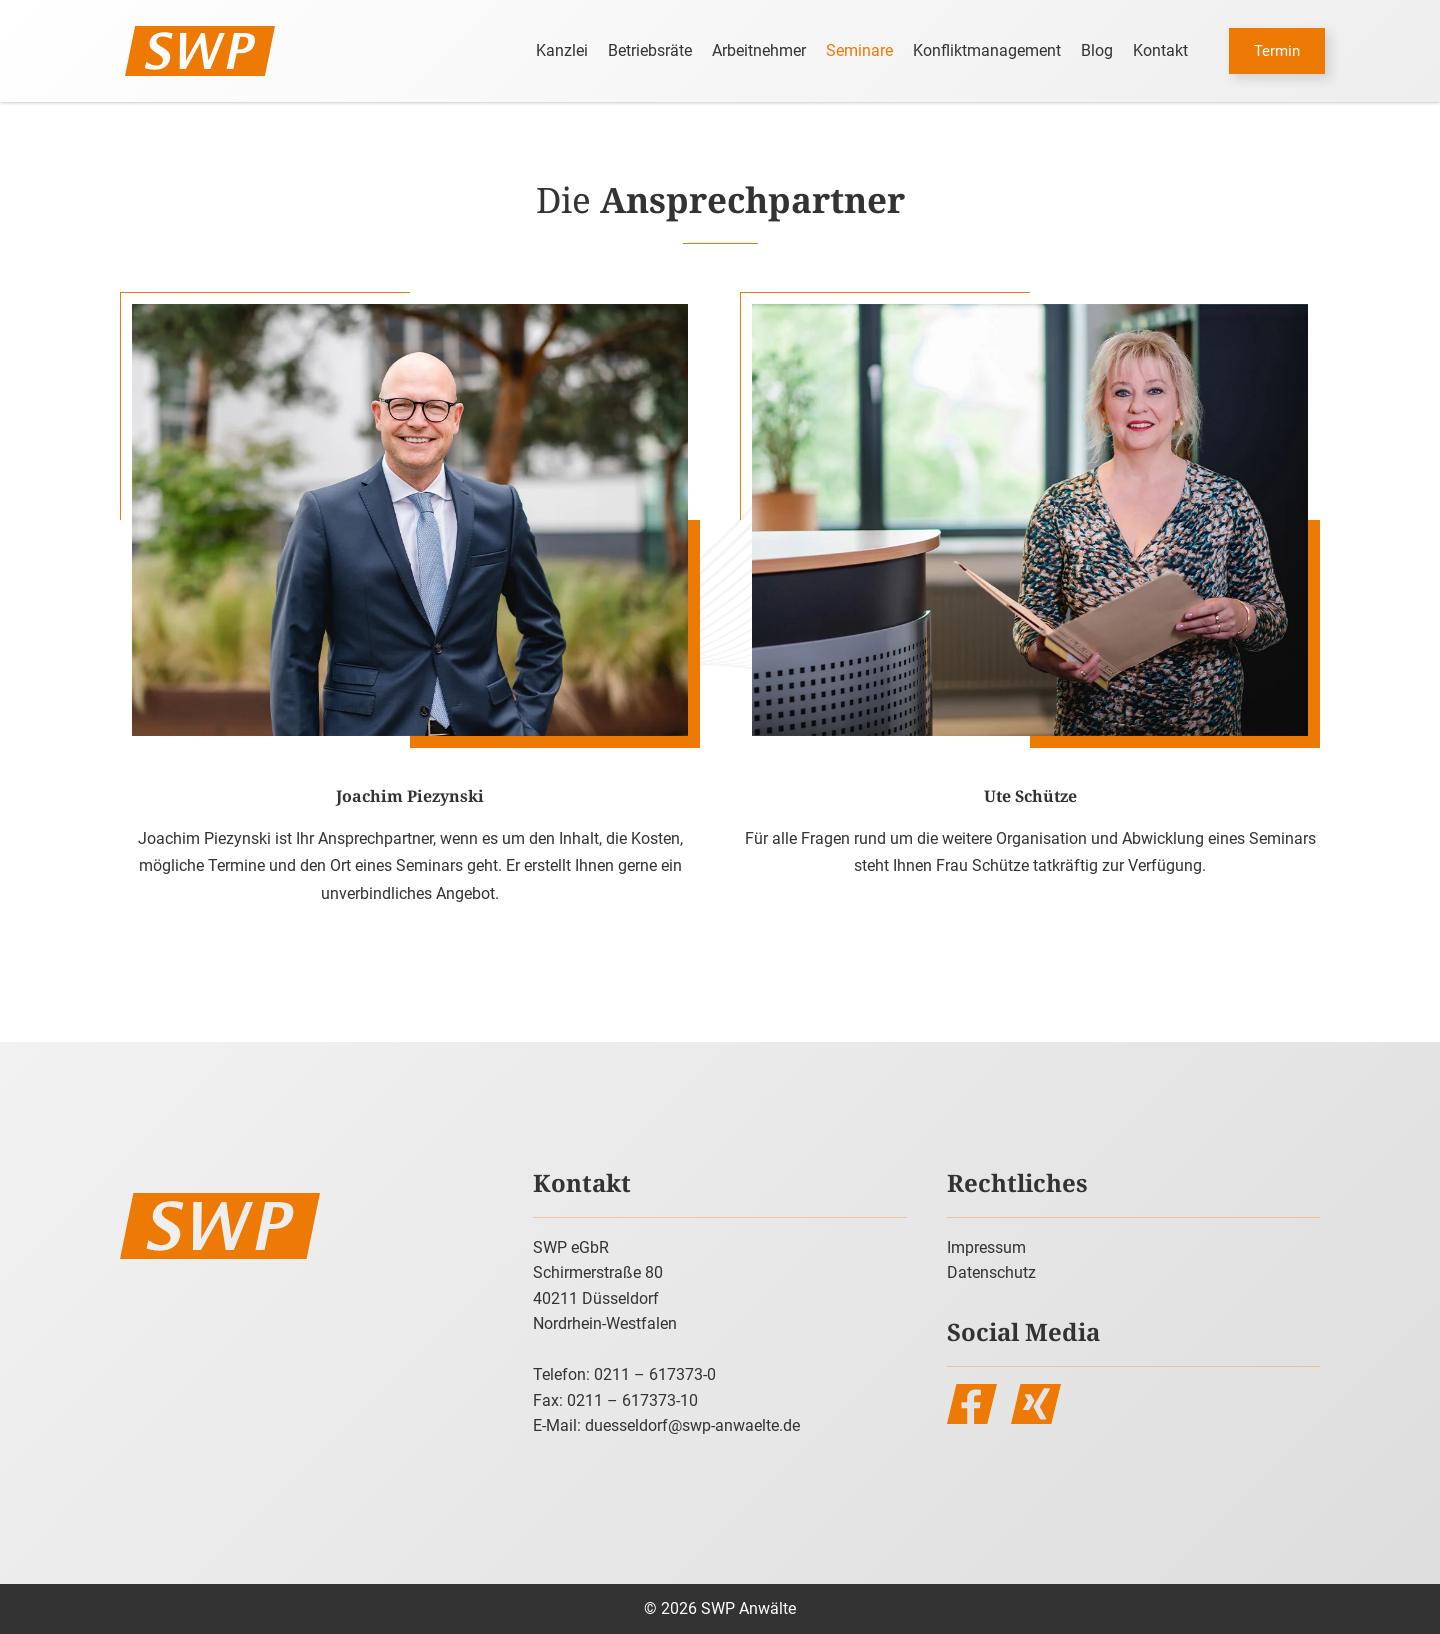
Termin (1277, 51)
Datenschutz (991, 1272)
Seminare (859, 50)
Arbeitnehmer (759, 50)
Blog (1097, 50)
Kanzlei (562, 50)
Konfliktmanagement (987, 50)
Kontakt (1160, 50)
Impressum (986, 1247)
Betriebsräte (650, 50)
